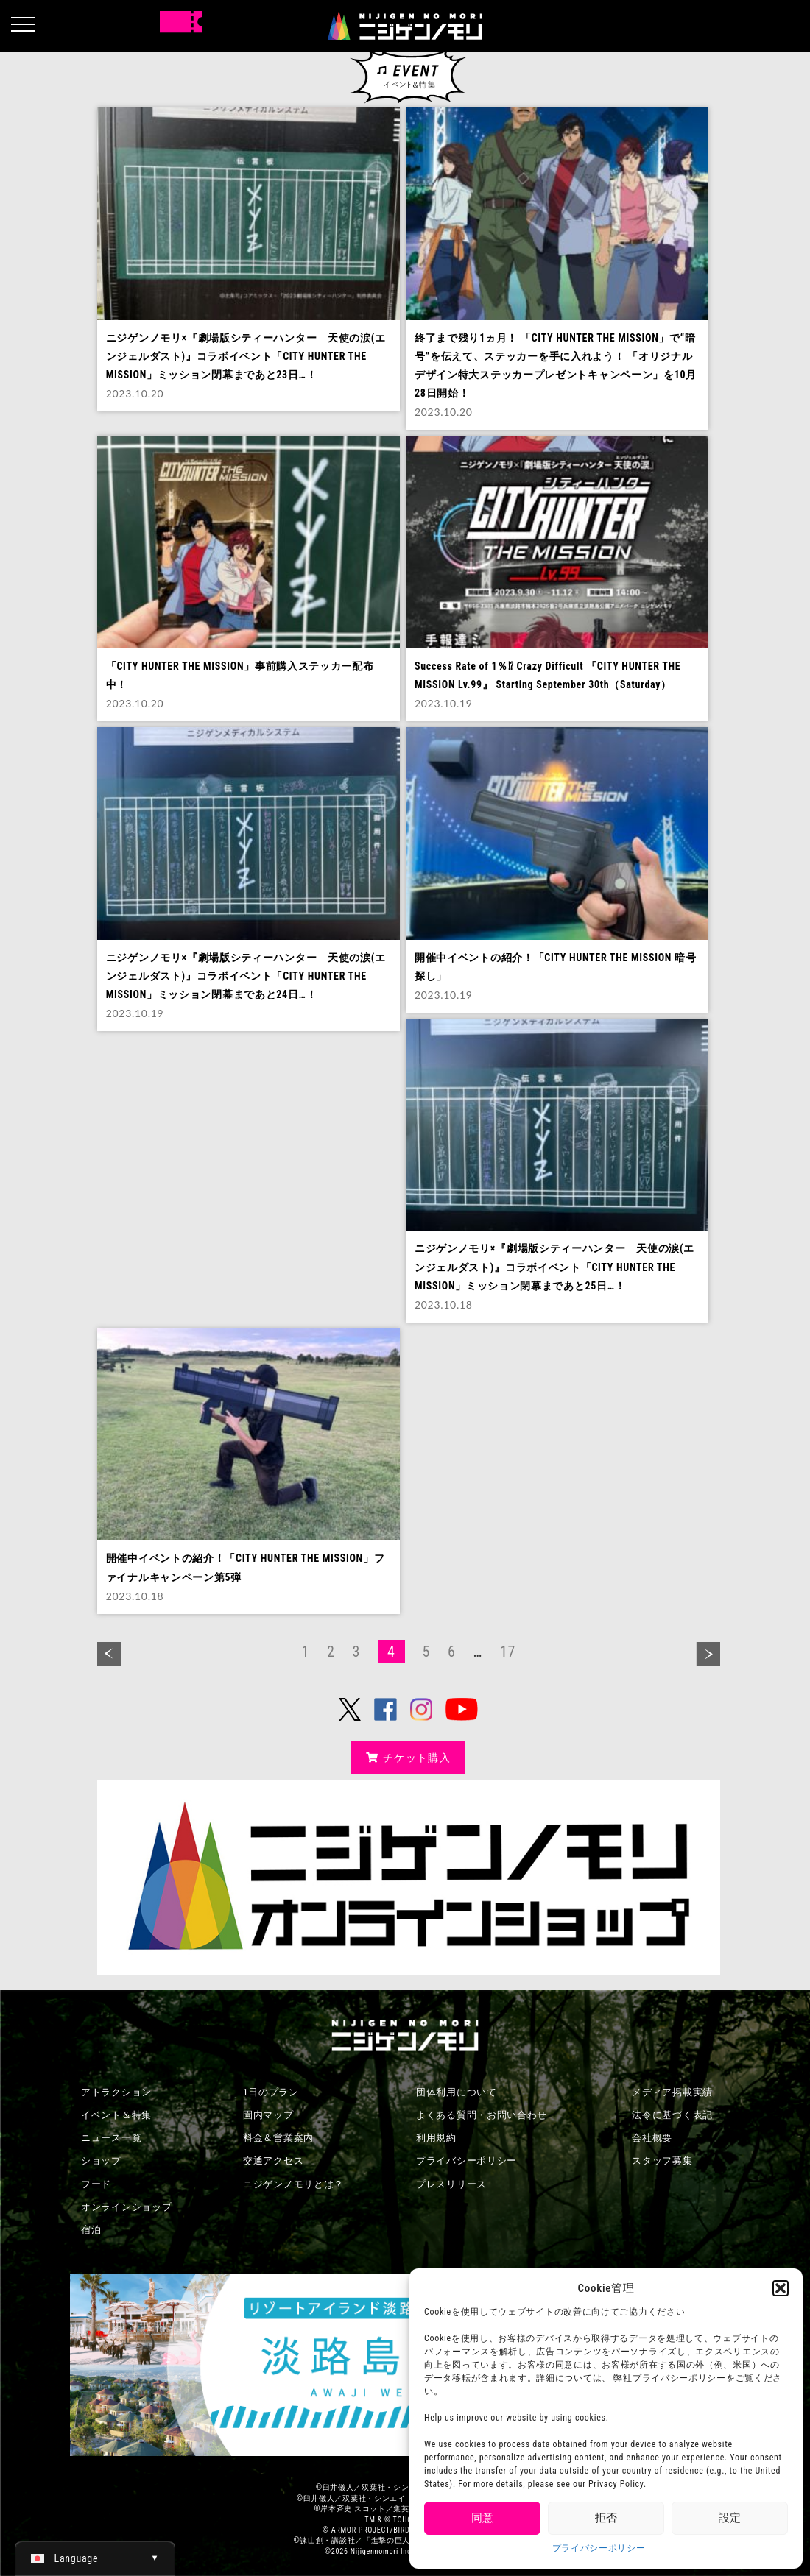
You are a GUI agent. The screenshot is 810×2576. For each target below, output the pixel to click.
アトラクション (116, 2092)
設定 (730, 2517)
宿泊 (91, 2229)
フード (96, 2184)
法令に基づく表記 (672, 2114)
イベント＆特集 (116, 2114)
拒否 (606, 2517)
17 (507, 1651)
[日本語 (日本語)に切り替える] (95, 2558)
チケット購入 (408, 1757)
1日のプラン (271, 2092)
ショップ (101, 2160)
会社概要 (652, 2137)
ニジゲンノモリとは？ (293, 2184)
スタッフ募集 (662, 2160)
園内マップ (268, 2114)
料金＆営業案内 (278, 2137)
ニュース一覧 (111, 2137)
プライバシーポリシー (599, 2548)
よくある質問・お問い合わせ (481, 2114)
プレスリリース (451, 2184)
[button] (780, 2288)
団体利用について (456, 2092)
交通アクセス (273, 2160)
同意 (482, 2517)
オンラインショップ (126, 2206)
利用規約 (436, 2137)
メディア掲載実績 (672, 2092)
